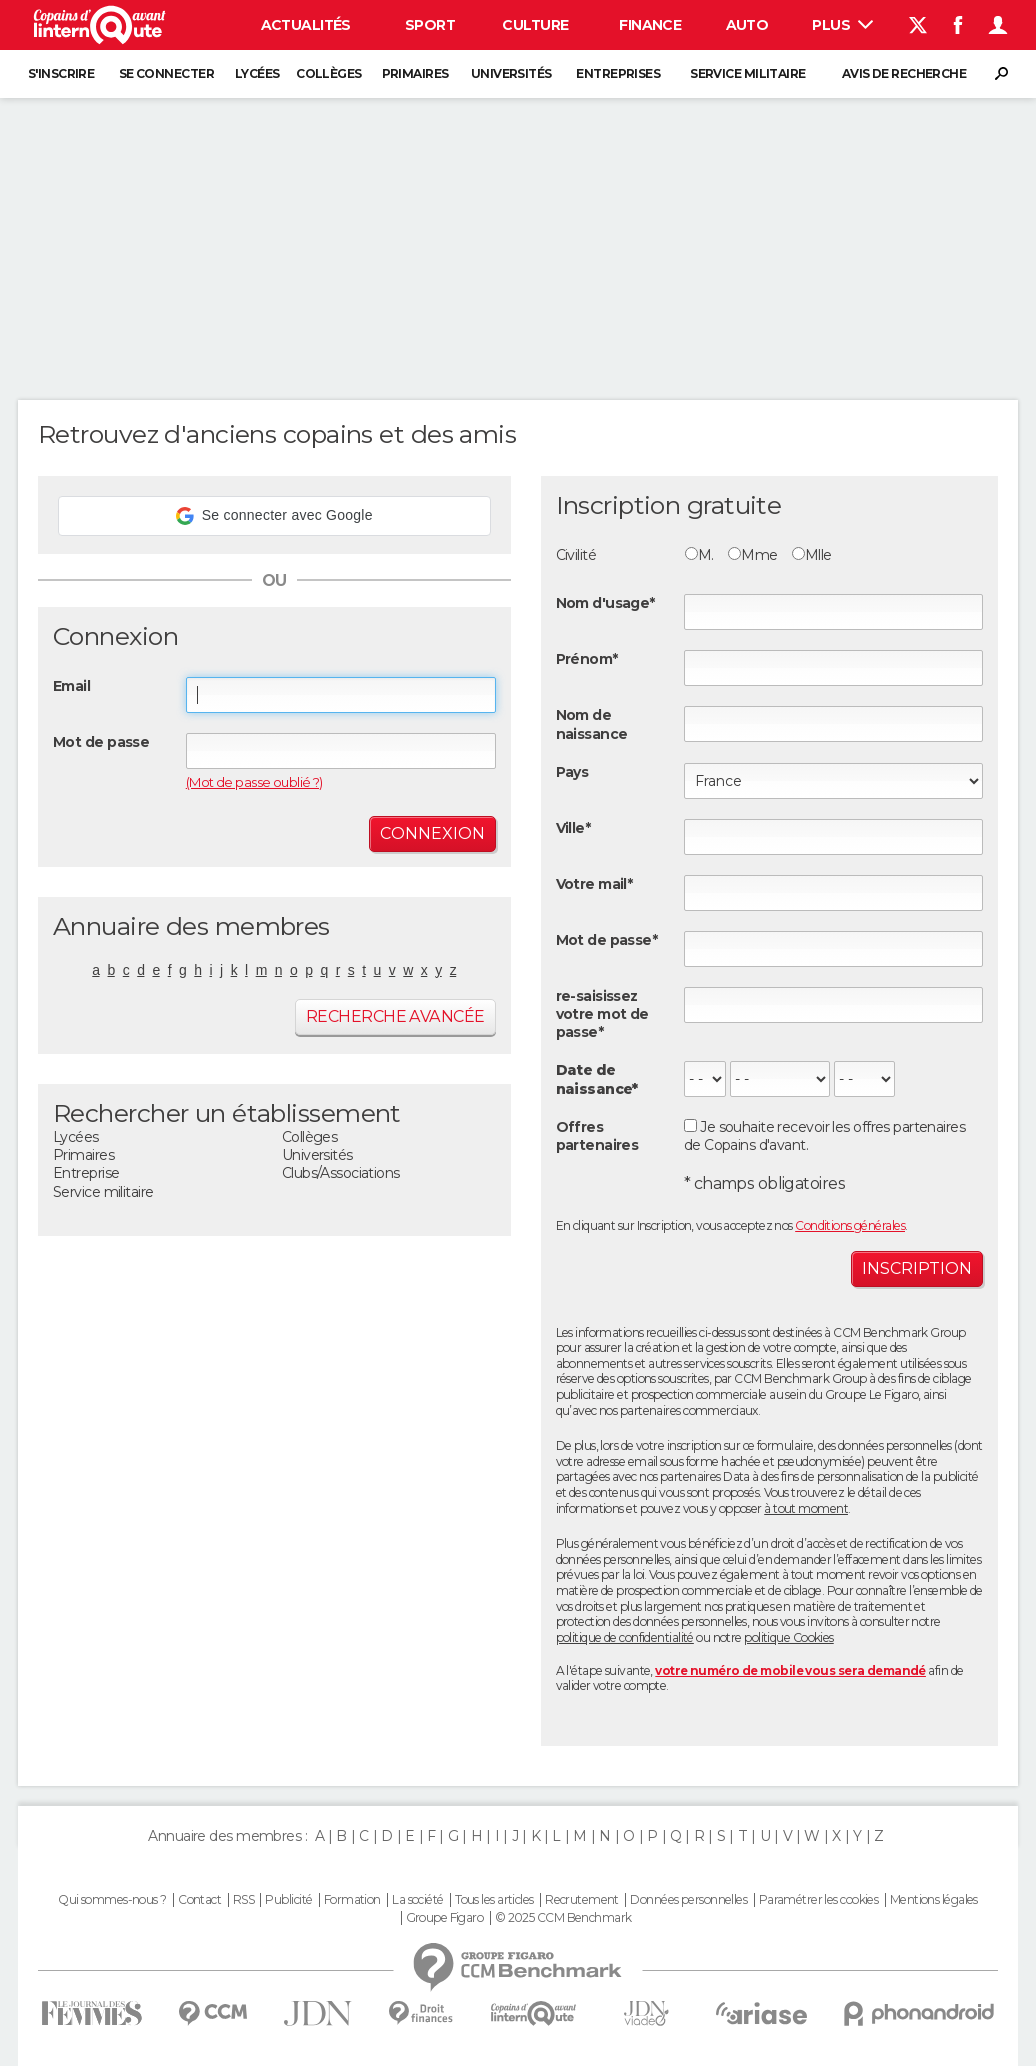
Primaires (415, 73)
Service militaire (747, 73)
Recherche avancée (395, 1016)
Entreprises (618, 73)
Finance (650, 25)
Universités (511, 73)
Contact (199, 1900)
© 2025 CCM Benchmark (563, 1918)
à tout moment (806, 1508)
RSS (243, 1900)
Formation (352, 1900)
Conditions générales (850, 1225)
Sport (430, 25)
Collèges (329, 73)
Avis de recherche (904, 73)
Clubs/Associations (341, 1173)
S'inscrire (61, 73)
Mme (752, 555)
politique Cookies (788, 1637)
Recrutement (582, 1900)
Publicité (288, 1900)
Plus (842, 25)
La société (417, 1900)
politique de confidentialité (625, 1637)
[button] (274, 516)
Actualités (306, 25)
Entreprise (86, 1173)
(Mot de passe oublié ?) (254, 782)
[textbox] (833, 837)
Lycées (257, 73)
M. (699, 555)
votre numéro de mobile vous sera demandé (790, 1670)
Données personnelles (688, 1900)
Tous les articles (494, 1900)
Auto (747, 25)
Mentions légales (934, 1900)
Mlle (812, 555)
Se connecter (166, 73)
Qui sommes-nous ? (112, 1900)
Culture (535, 25)
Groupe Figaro (445, 1918)
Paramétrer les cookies (819, 1900)
